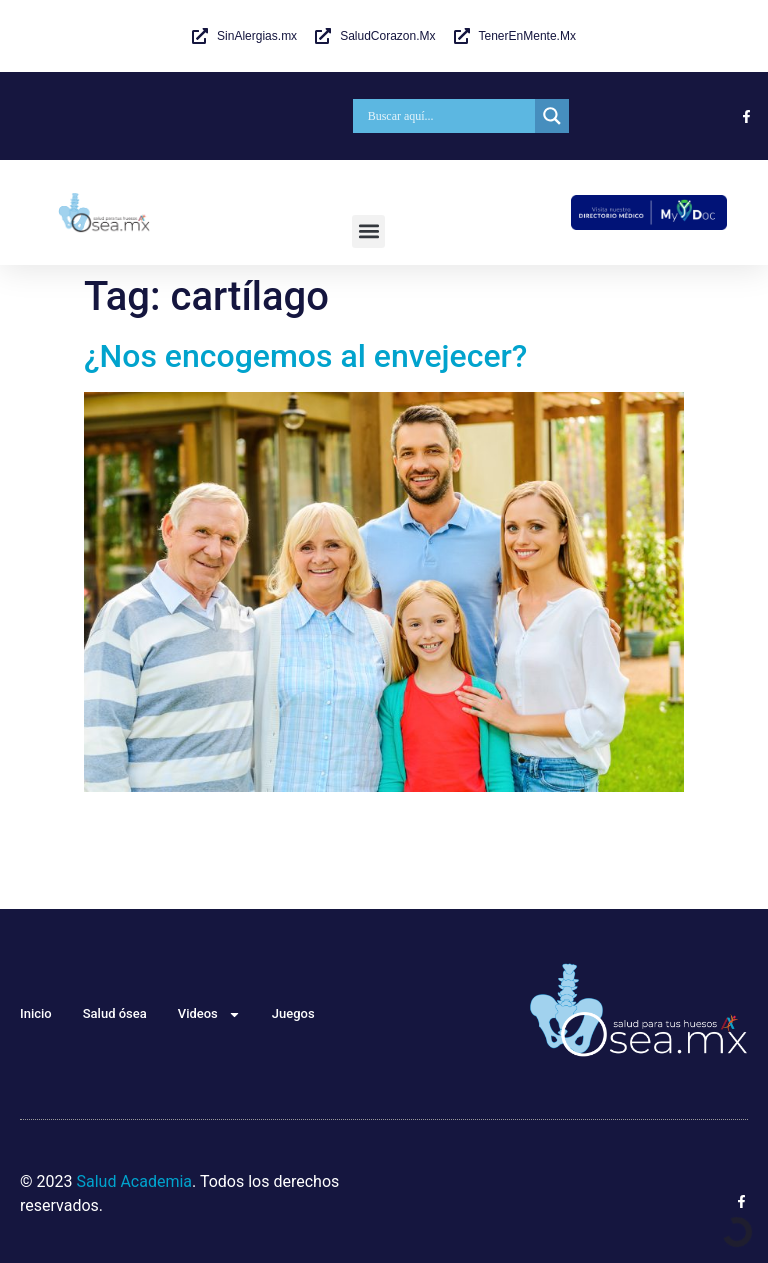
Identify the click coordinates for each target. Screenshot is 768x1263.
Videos (209, 1014)
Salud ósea (115, 1013)
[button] (368, 231)
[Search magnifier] (552, 116)
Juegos (293, 1013)
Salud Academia (134, 1181)
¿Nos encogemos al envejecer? (305, 356)
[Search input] (449, 116)
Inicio (36, 1013)
